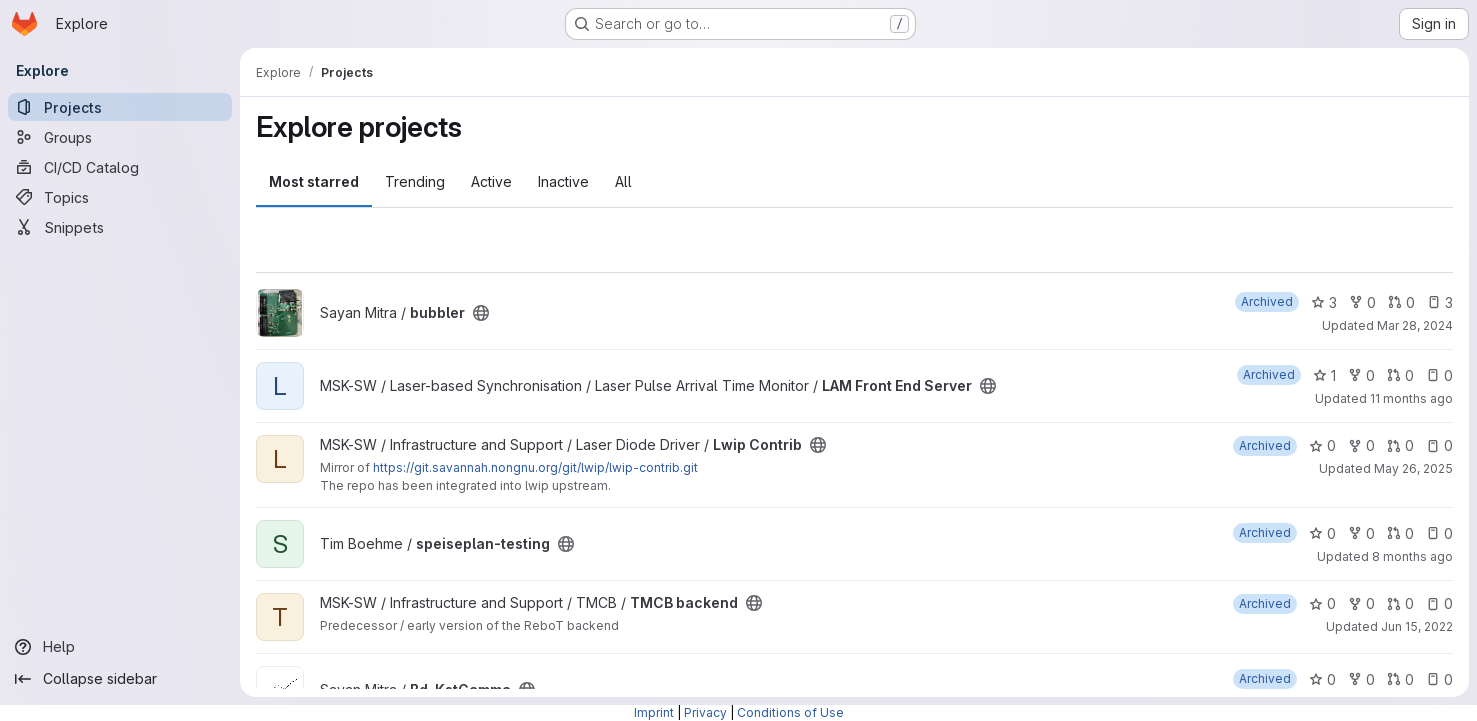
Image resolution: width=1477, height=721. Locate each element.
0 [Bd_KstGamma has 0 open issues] (1439, 679)
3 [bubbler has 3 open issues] (1440, 302)
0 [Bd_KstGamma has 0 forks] (1361, 679)
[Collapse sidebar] (120, 679)
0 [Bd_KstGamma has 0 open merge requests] (1400, 679)
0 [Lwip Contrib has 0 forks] (1361, 445)
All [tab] (623, 181)
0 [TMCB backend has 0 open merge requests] (1400, 603)
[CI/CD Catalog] (120, 167)
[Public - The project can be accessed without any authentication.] (481, 313)
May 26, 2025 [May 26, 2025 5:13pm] (1413, 468)
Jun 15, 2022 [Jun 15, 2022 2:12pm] (1417, 626)
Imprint (654, 712)
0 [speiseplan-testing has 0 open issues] (1439, 533)
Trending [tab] (415, 181)
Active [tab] (491, 181)
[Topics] (120, 197)
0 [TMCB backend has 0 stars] (1322, 603)
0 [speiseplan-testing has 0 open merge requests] (1400, 533)
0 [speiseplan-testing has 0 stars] (1322, 533)
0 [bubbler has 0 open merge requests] (1401, 302)
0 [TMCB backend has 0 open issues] (1439, 603)
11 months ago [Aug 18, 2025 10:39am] (1411, 398)
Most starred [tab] (314, 181)
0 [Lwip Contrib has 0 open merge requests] (1400, 445)
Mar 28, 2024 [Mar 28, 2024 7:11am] (1415, 325)
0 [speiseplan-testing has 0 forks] (1361, 533)
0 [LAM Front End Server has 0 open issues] (1439, 375)
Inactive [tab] (563, 181)
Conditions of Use (790, 712)
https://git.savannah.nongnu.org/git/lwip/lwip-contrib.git (535, 467)
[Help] (120, 647)
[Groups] (120, 137)
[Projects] (120, 107)
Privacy (705, 712)
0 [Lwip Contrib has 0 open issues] (1439, 445)
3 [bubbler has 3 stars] (1324, 302)
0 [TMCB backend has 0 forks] (1361, 603)
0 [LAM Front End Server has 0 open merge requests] (1400, 375)
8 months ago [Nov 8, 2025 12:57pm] (1412, 556)
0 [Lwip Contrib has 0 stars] (1322, 445)
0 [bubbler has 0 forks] (1362, 302)
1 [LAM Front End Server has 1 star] (1324, 375)
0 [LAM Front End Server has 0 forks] (1361, 375)
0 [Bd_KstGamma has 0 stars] (1322, 679)
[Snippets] (120, 227)
